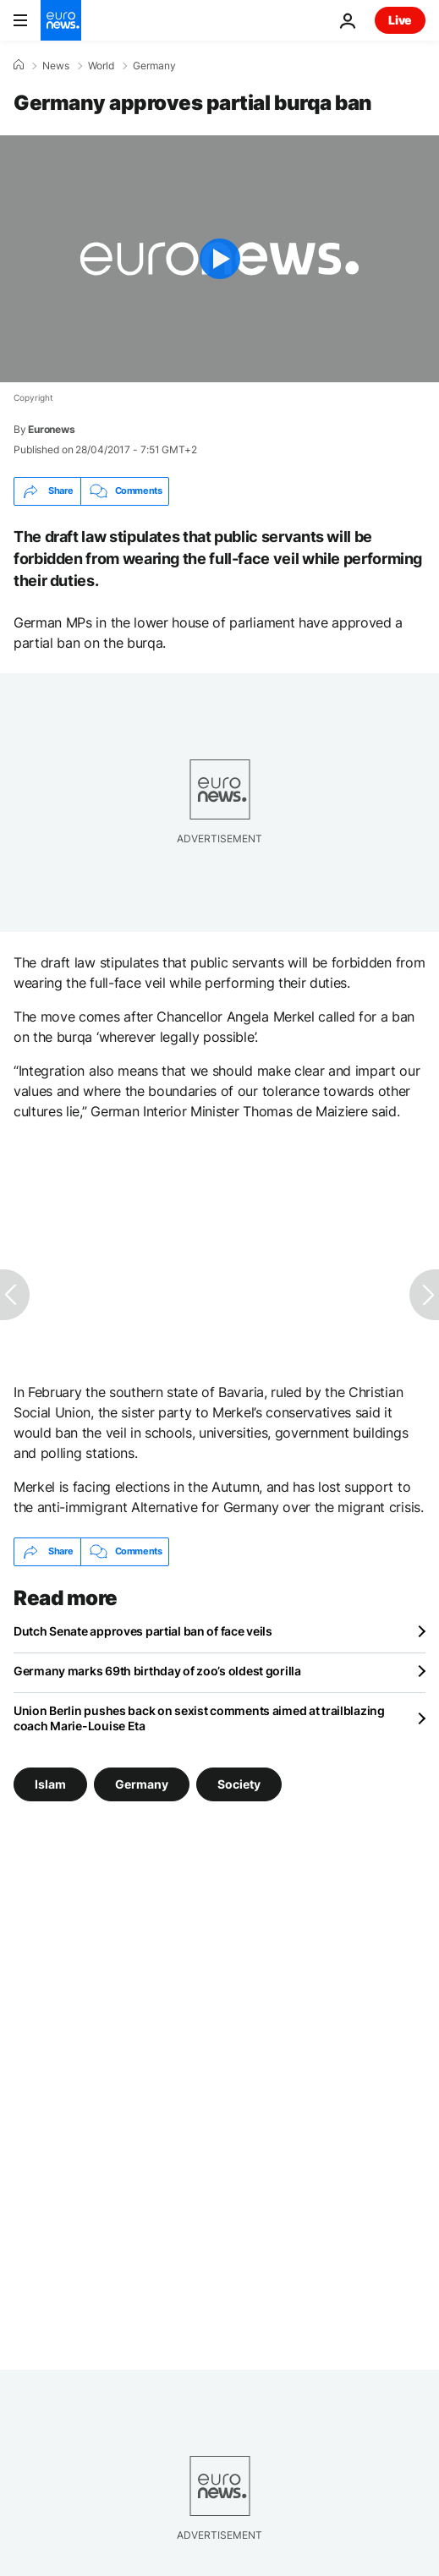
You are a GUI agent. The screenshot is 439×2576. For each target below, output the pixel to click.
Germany (154, 66)
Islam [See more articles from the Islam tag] (50, 1783)
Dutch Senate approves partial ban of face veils (143, 1631)
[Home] (19, 65)
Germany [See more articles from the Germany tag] (141, 1783)
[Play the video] (219, 258)
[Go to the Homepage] (61, 20)
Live (400, 20)
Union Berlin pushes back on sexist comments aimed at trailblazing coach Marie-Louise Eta (199, 1718)
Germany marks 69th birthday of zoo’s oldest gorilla (157, 1670)
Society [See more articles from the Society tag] (239, 1783)
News (55, 66)
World (101, 66)
